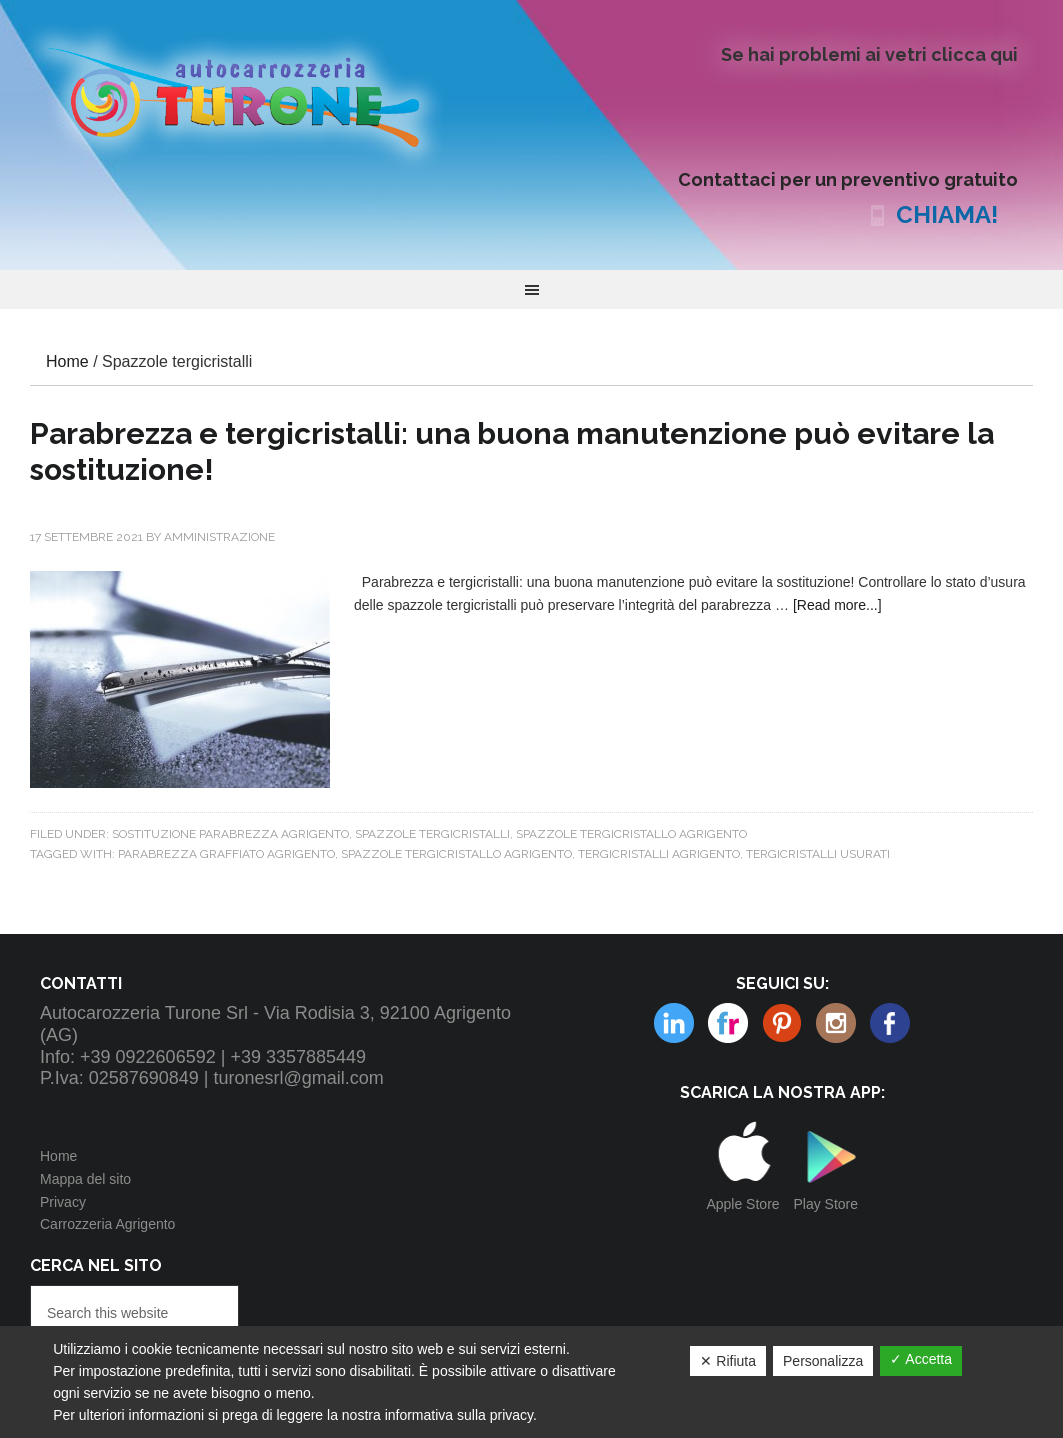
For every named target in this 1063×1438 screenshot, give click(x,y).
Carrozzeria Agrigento (107, 1224)
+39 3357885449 (298, 1057)
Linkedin (836, 1023)
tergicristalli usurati (818, 854)
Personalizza (823, 1361)
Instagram (782, 1023)
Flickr (674, 1023)
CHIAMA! (947, 214)
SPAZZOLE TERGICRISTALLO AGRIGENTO (631, 834)
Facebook (890, 1023)
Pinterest (728, 1023)
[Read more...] (837, 605)
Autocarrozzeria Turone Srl (250, 95)
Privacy (63, 1202)
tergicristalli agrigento (659, 854)
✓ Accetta (921, 1359)
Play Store (825, 1204)
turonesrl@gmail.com (299, 1078)
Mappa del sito (85, 1179)
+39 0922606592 (148, 1057)
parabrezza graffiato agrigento (226, 854)
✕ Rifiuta (728, 1361)
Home (58, 1156)
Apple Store (742, 1204)
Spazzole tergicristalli (432, 834)
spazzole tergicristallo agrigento (456, 854)
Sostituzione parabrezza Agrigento (230, 834)
